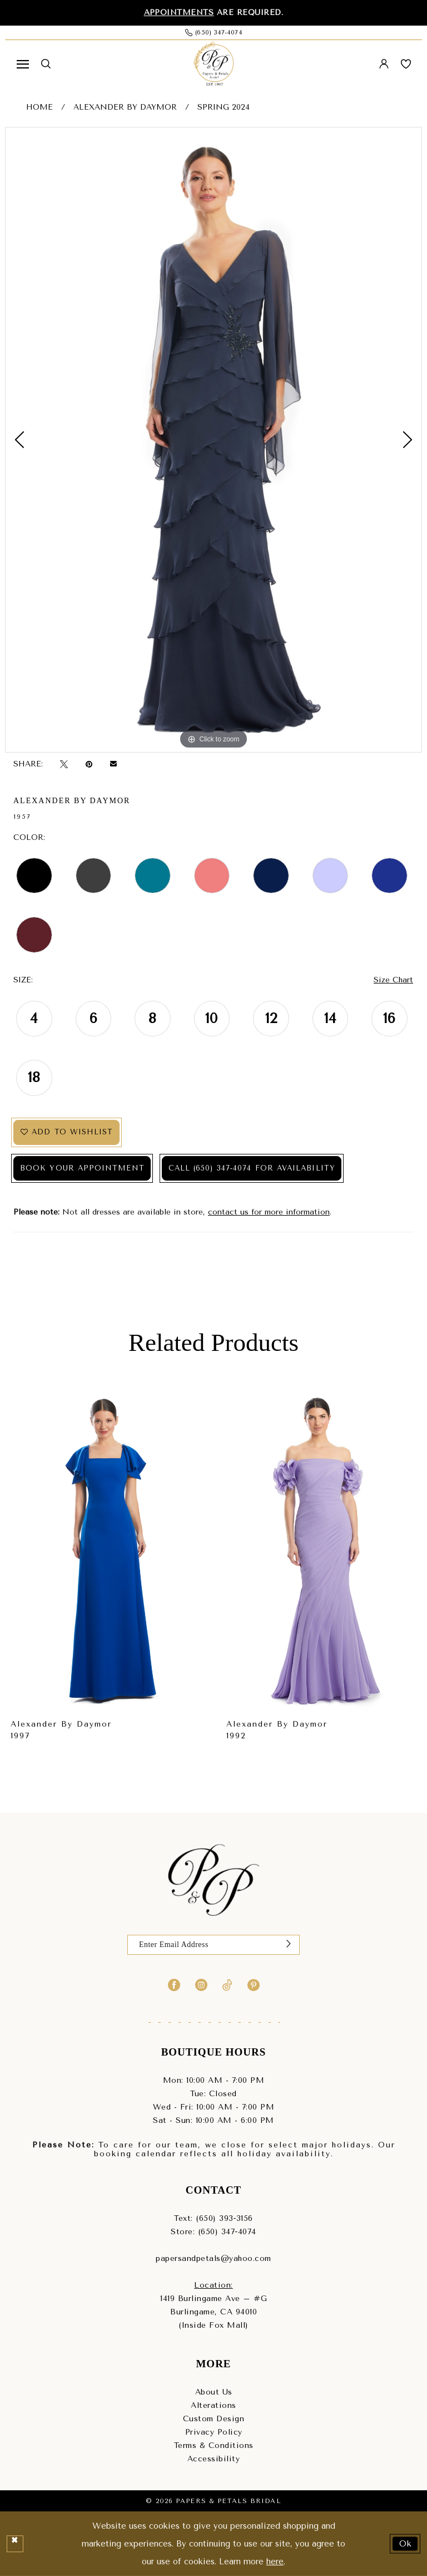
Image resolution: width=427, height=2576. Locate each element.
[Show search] (46, 63)
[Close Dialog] (15, 2543)
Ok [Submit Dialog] (406, 2543)
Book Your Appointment (82, 1168)
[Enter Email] (213, 1945)
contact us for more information (269, 1212)
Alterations (213, 2405)
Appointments (179, 12)
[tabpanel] (213, 440)
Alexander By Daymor (125, 107)
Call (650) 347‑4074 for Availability (253, 1168)
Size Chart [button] (393, 980)
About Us (213, 2392)
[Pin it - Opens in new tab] (89, 764)
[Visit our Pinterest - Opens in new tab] (253, 1985)
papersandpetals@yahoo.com (213, 2258)
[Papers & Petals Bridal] (213, 64)
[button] (23, 64)
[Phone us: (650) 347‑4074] (213, 33)
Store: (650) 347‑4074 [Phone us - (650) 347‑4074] (213, 2231)
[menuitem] (23, 64)
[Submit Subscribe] (288, 1945)
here (275, 2562)
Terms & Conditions (214, 2445)
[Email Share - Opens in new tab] (113, 764)
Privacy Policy (213, 2432)
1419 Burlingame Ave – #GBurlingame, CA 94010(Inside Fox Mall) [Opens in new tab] (213, 2312)
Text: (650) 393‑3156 (213, 2218)
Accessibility (213, 2459)
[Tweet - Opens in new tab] (63, 764)
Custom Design (214, 2418)
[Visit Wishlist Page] (406, 64)
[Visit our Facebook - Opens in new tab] (174, 1985)
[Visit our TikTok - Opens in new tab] (227, 1985)
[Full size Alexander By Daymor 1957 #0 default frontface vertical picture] (213, 440)
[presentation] (106, 1551)
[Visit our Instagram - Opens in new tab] (201, 1985)
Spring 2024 (223, 107)
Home (39, 107)
